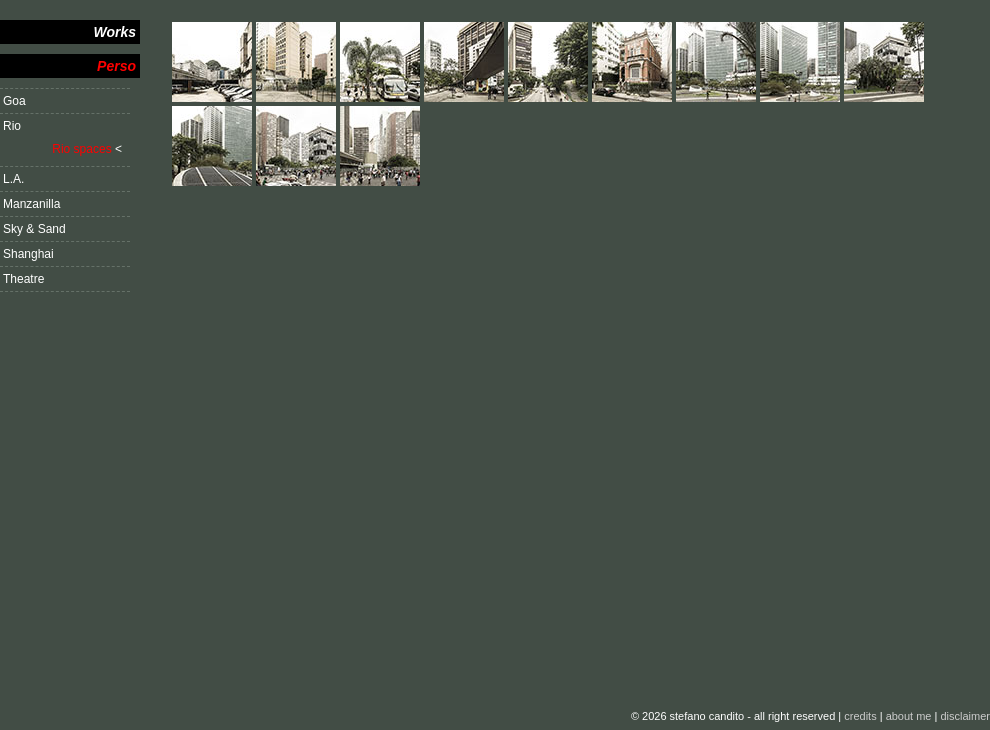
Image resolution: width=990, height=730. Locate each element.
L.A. (13, 179)
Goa (14, 101)
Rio (12, 126)
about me (909, 716)
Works (114, 32)
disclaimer (965, 716)
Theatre (23, 279)
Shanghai (28, 254)
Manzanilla (31, 204)
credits (860, 716)
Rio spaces (81, 149)
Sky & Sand (34, 229)
